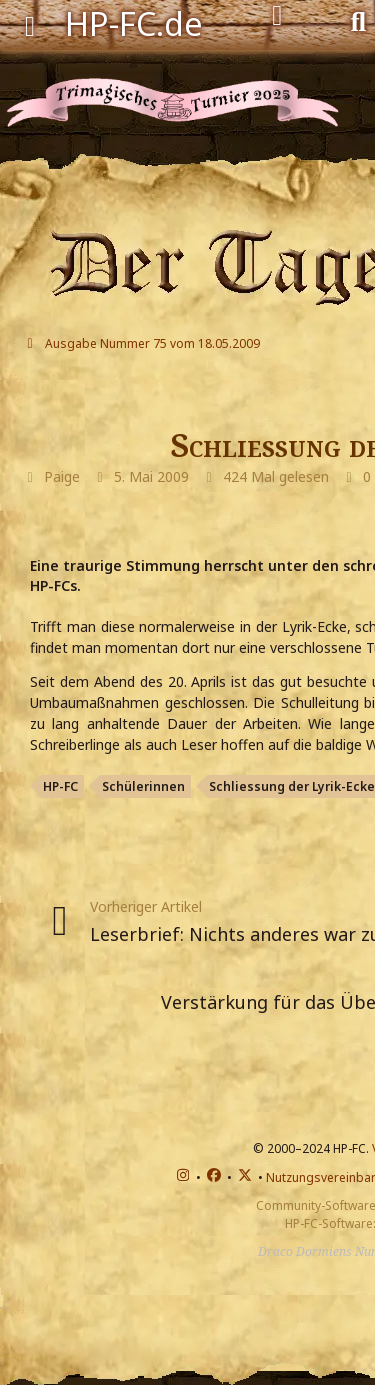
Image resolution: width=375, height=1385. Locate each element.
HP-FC (60, 786)
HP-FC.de (134, 23)
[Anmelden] (277, 16)
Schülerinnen (143, 786)
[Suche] (358, 20)
